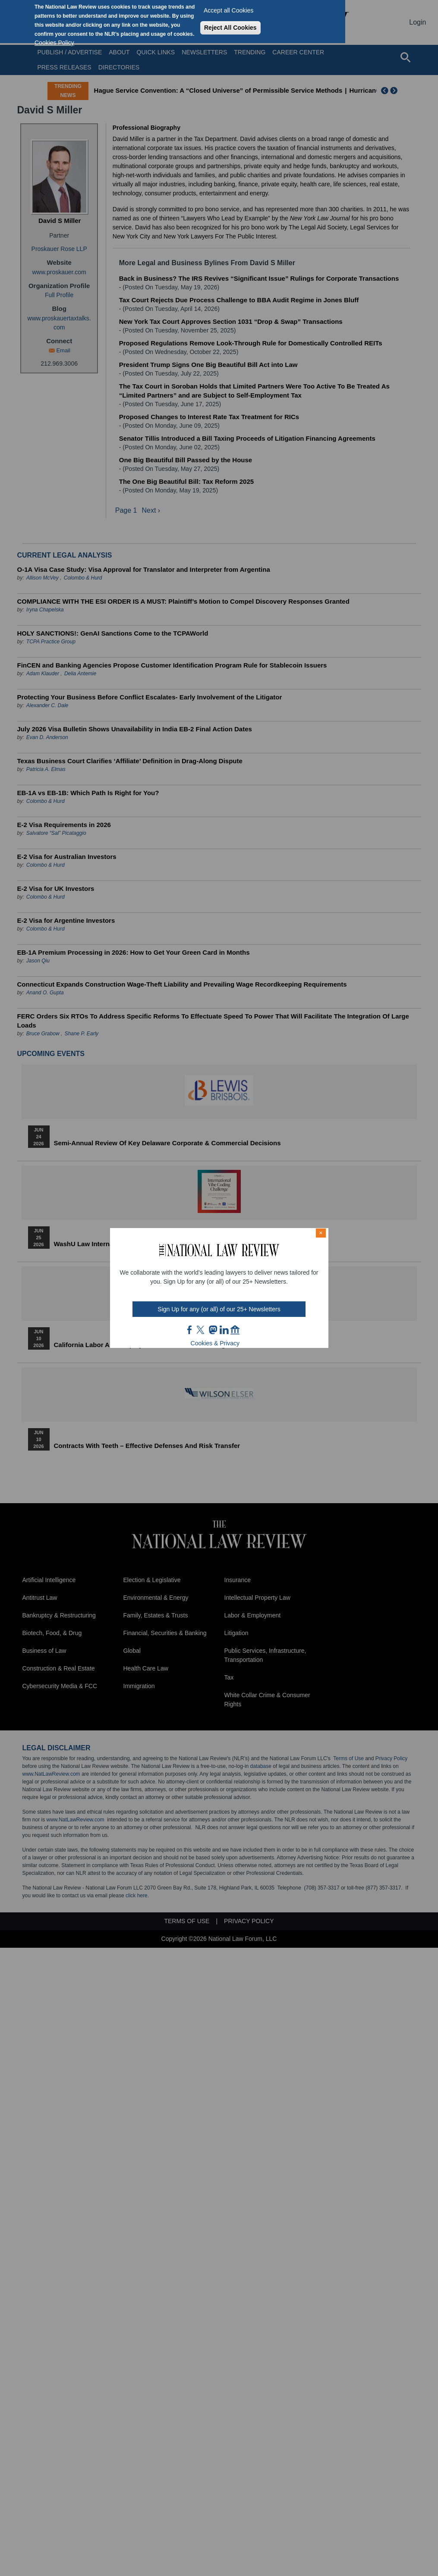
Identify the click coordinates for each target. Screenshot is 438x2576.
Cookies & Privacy (215, 1343)
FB (189, 1330)
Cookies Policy (54, 42)
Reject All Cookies (230, 27)
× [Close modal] (320, 1232)
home (235, 1330)
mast (212, 1330)
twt (201, 1330)
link (224, 1330)
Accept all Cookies (228, 10)
